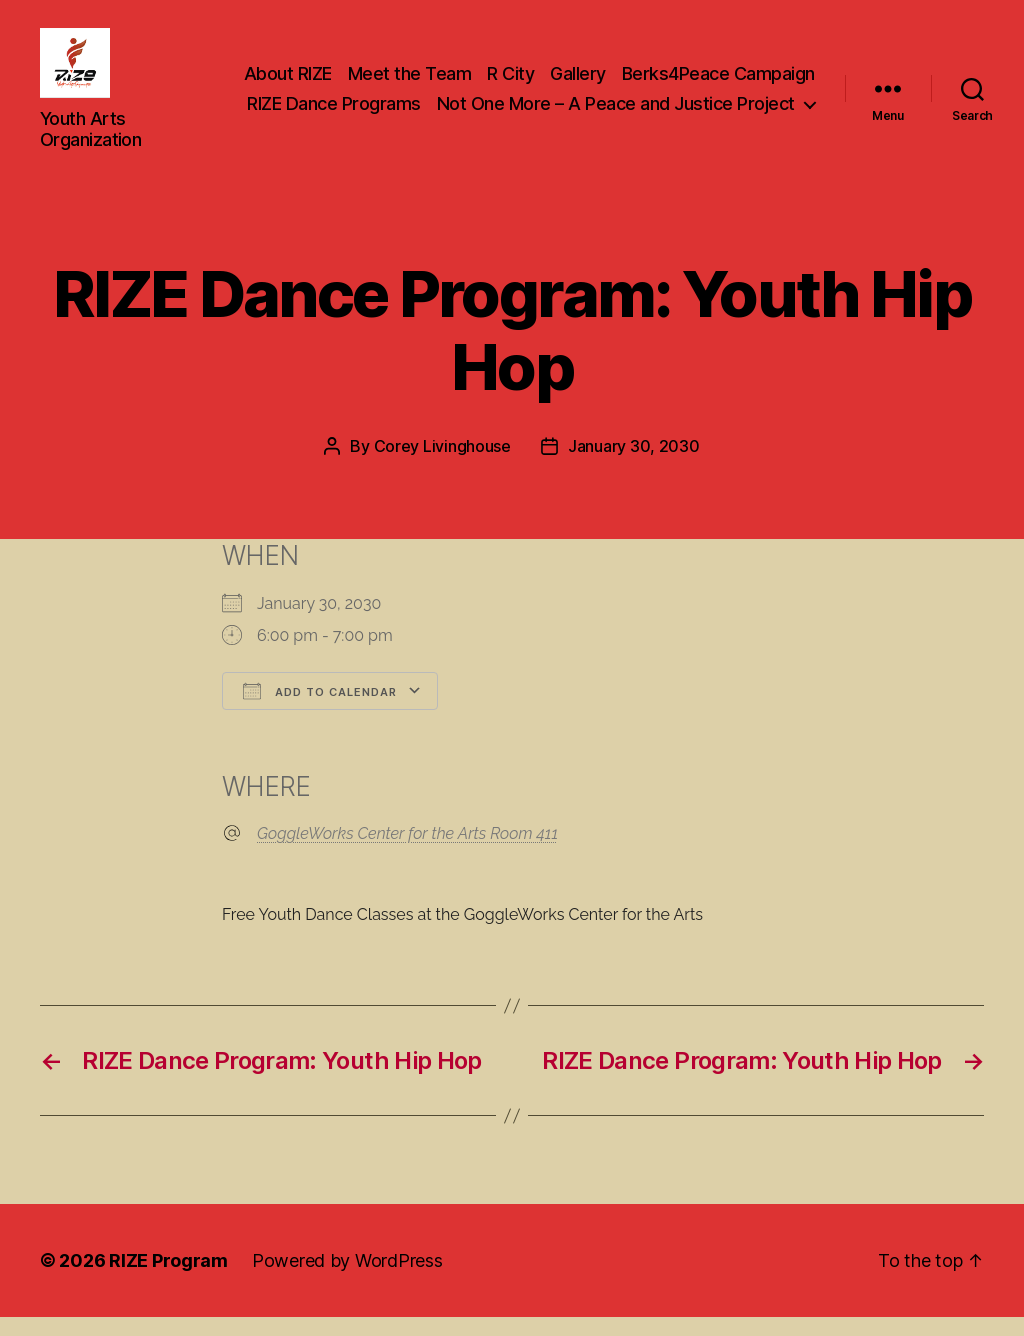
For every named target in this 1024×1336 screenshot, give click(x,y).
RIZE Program (168, 1279)
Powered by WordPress (347, 1279)
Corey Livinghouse (442, 466)
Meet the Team (619, 69)
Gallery (787, 69)
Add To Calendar (320, 710)
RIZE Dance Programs (728, 98)
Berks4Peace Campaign (528, 98)
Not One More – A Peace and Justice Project (616, 128)
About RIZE (497, 69)
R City (719, 69)
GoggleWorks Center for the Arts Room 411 (407, 852)
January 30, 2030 (634, 466)
